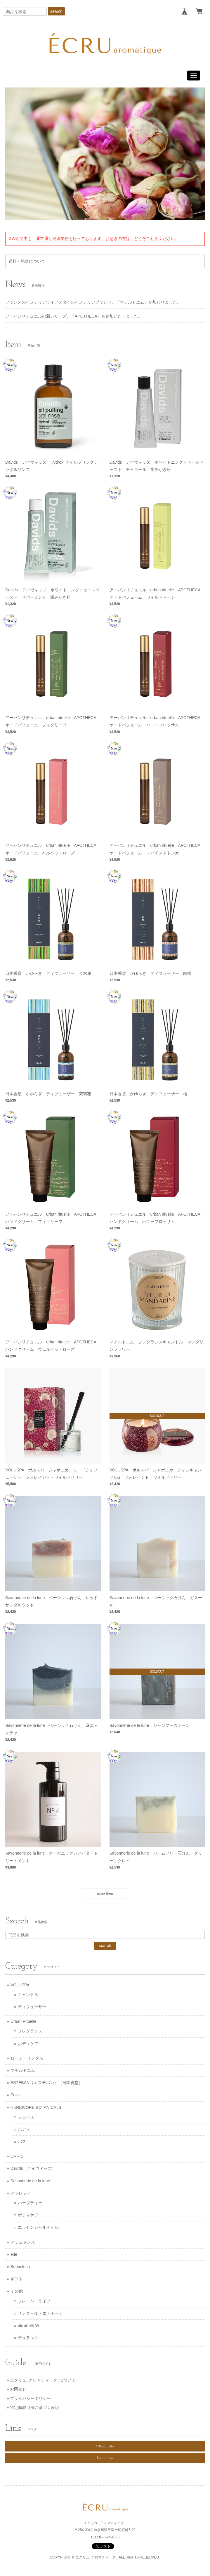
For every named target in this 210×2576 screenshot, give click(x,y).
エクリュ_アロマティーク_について (43, 2380)
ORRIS (17, 2156)
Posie (16, 2095)
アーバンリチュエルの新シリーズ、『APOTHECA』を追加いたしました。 (73, 316)
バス (22, 2141)
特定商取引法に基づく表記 (34, 2407)
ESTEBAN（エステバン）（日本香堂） (47, 2082)
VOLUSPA (20, 1985)
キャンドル (28, 1994)
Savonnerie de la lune (30, 2181)
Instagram (105, 2458)
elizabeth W (28, 2325)
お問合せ (18, 2389)
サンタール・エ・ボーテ (40, 2313)
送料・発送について (26, 261)
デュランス (28, 2337)
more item (105, 1893)
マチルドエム (23, 2070)
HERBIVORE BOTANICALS (36, 2107)
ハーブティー (30, 2202)
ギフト (17, 2279)
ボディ (24, 2129)
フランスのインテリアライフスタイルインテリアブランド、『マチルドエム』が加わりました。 (93, 302)
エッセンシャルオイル (38, 2227)
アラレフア (21, 2193)
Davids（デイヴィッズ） (33, 2168)
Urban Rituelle (24, 2021)
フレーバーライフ (34, 2301)
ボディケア (28, 2043)
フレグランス (30, 2031)
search (56, 11)
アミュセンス (23, 2242)
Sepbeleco (20, 2266)
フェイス (26, 2117)
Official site (105, 2446)
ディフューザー (32, 2006)
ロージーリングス (27, 2058)
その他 (17, 2291)
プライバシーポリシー (30, 2398)
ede (14, 2254)
